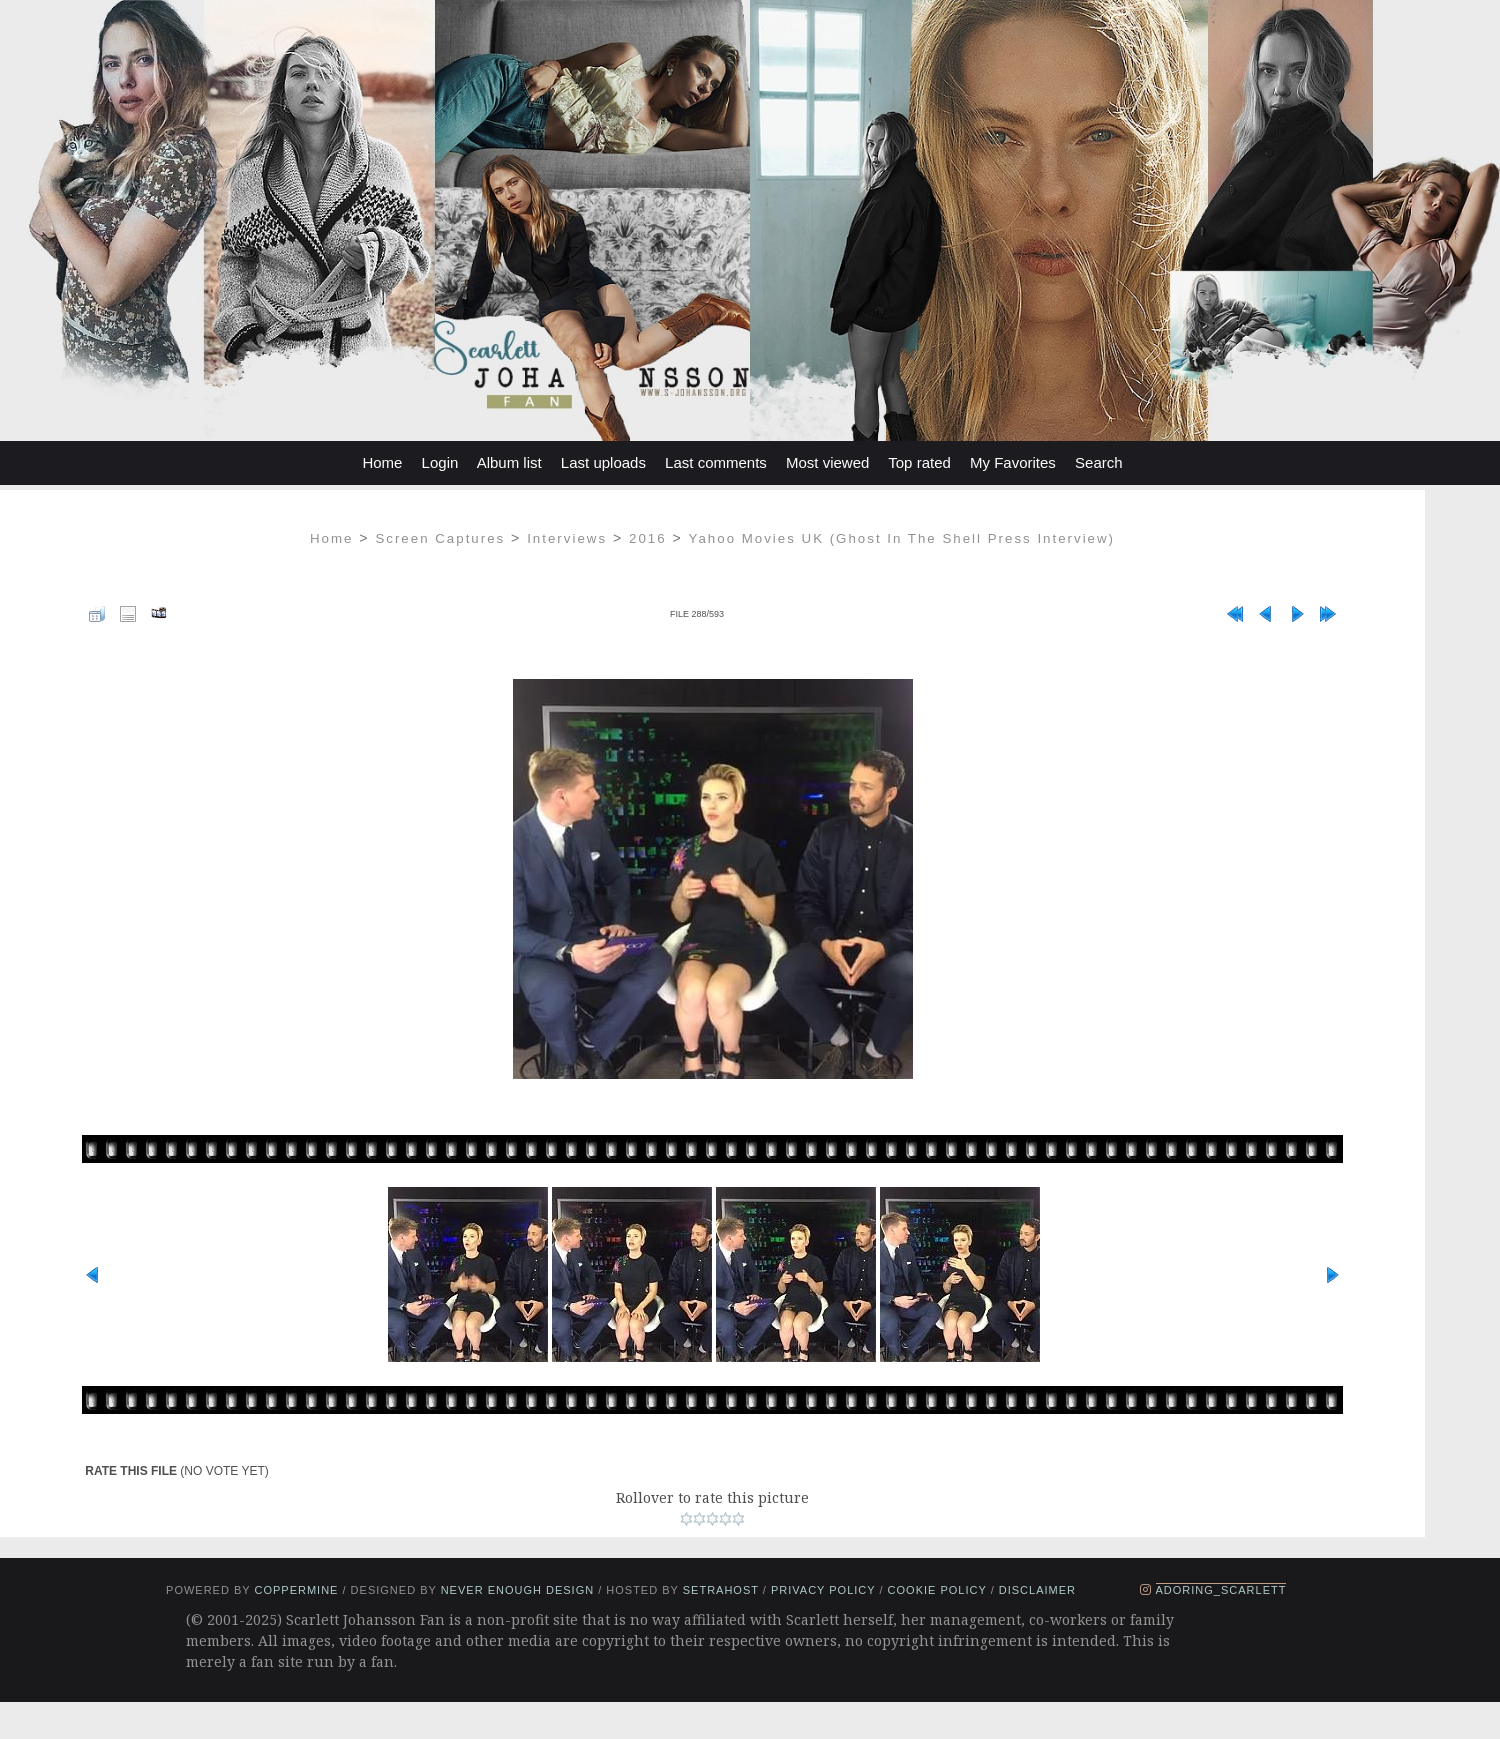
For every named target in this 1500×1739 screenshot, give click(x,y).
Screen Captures (440, 538)
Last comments (716, 462)
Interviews (567, 538)
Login (440, 462)
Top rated (919, 462)
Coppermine (296, 1590)
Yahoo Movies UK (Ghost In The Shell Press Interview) (902, 538)
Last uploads (603, 462)
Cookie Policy (937, 1590)
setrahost (721, 1590)
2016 (648, 538)
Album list (509, 462)
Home (382, 462)
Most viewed (827, 462)
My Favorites (1013, 462)
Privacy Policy (823, 1590)
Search (1099, 462)
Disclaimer (1037, 1590)
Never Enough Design (517, 1590)
